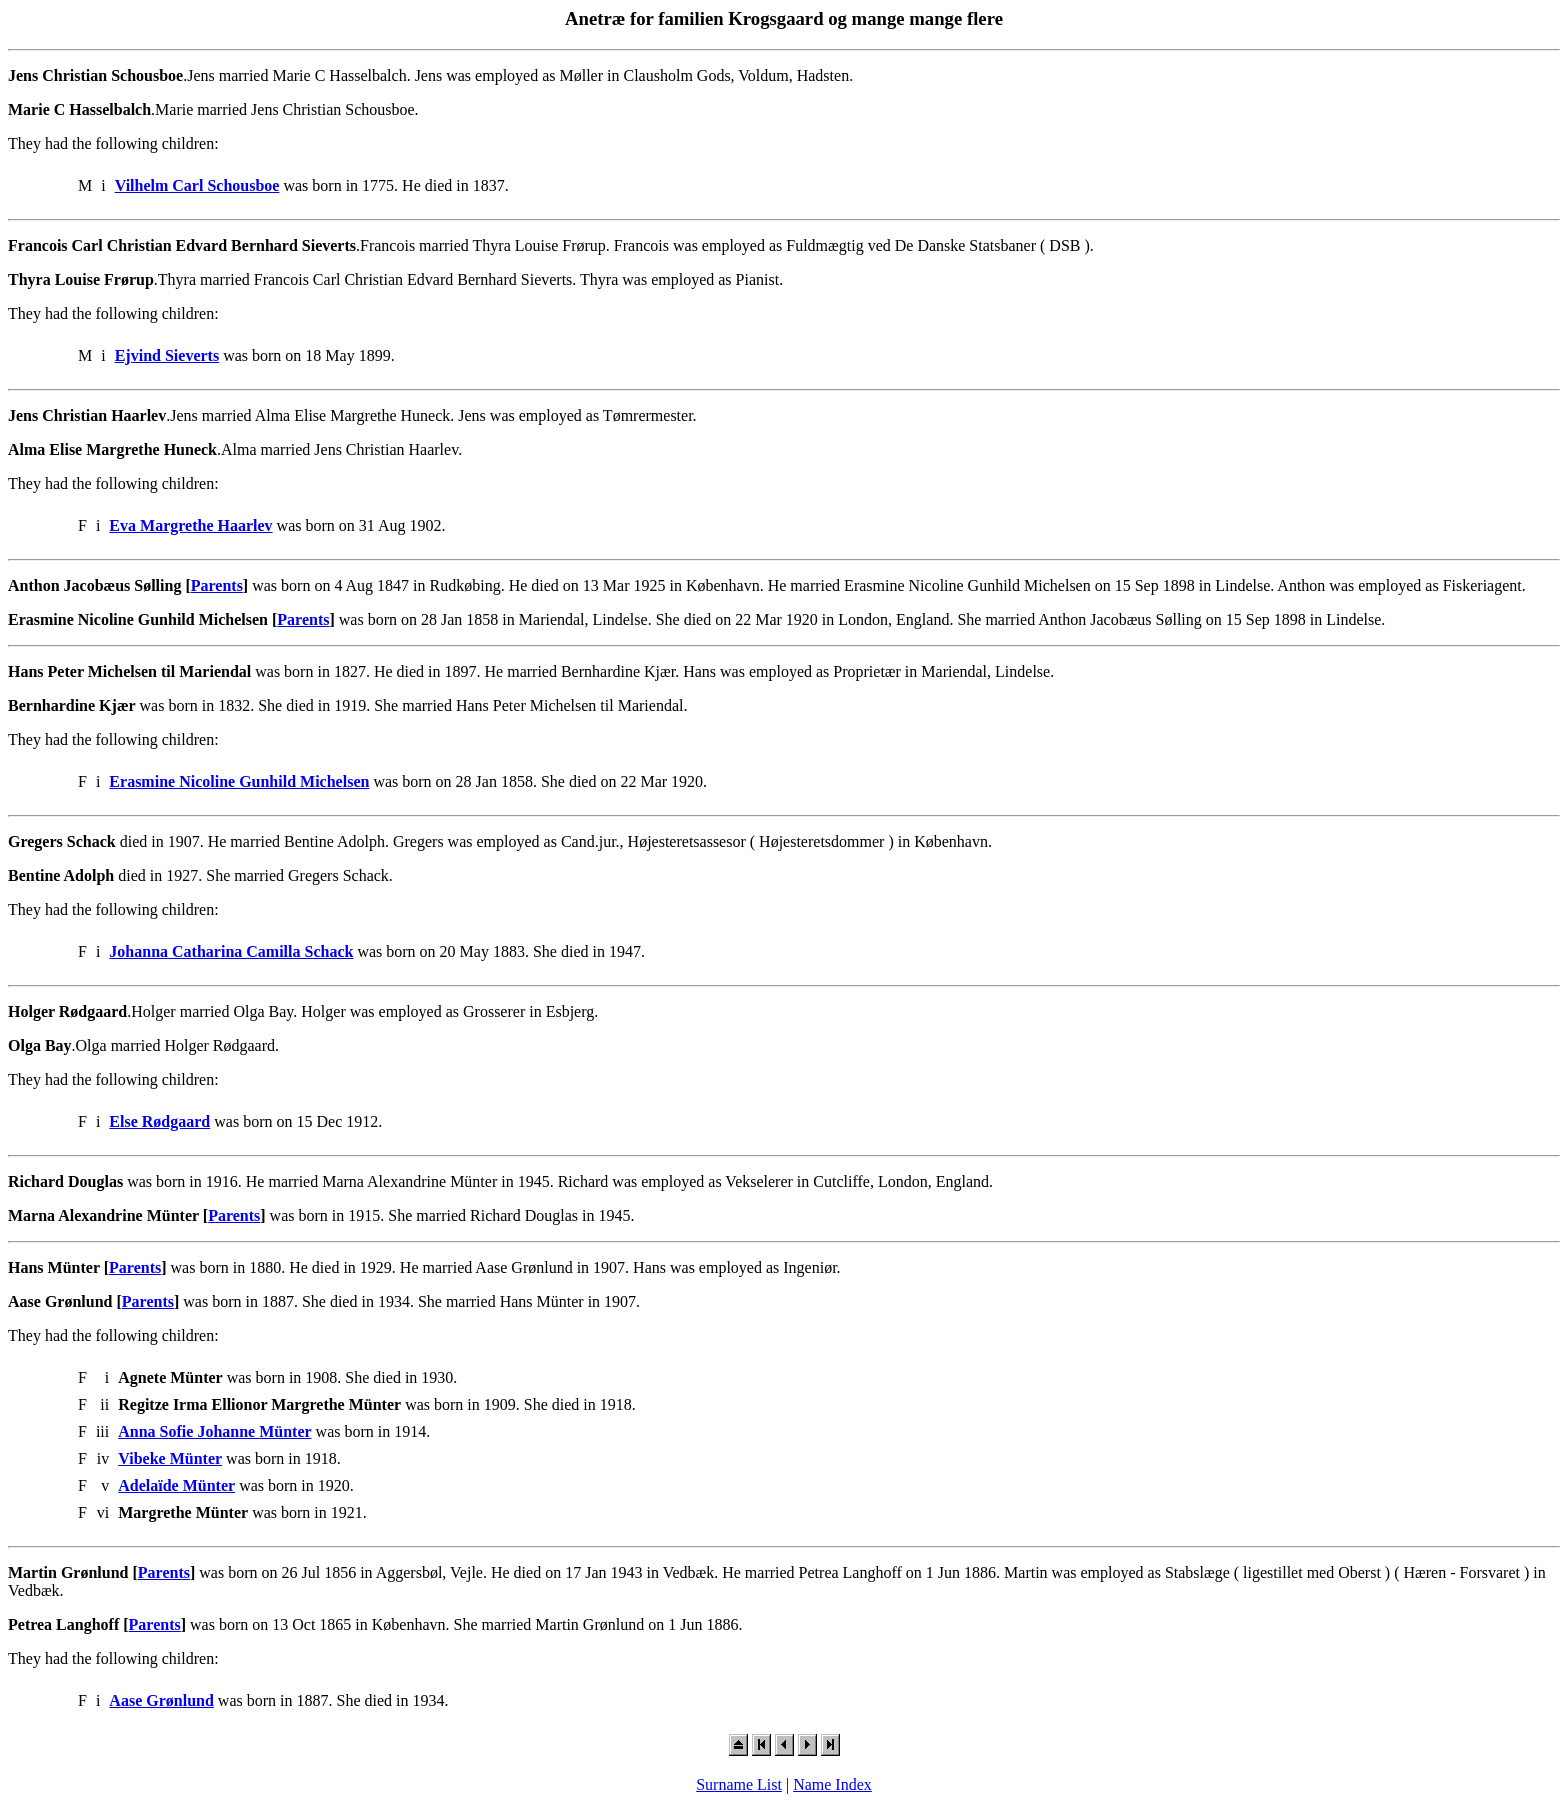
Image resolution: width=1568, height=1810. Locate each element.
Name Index (832, 1784)
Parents (217, 585)
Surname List (739, 1784)
